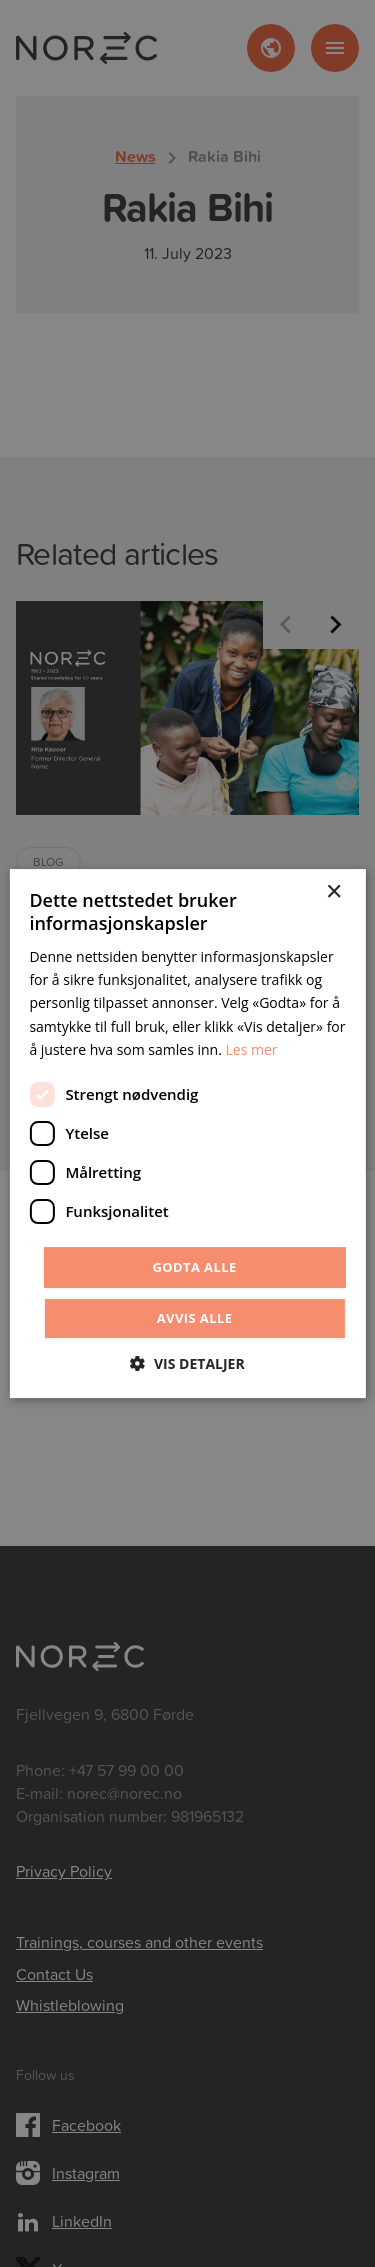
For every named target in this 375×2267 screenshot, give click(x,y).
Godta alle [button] (194, 1267)
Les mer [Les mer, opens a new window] (251, 1049)
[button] (187, 1363)
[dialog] (187, 1133)
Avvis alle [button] (195, 1318)
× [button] (333, 892)
